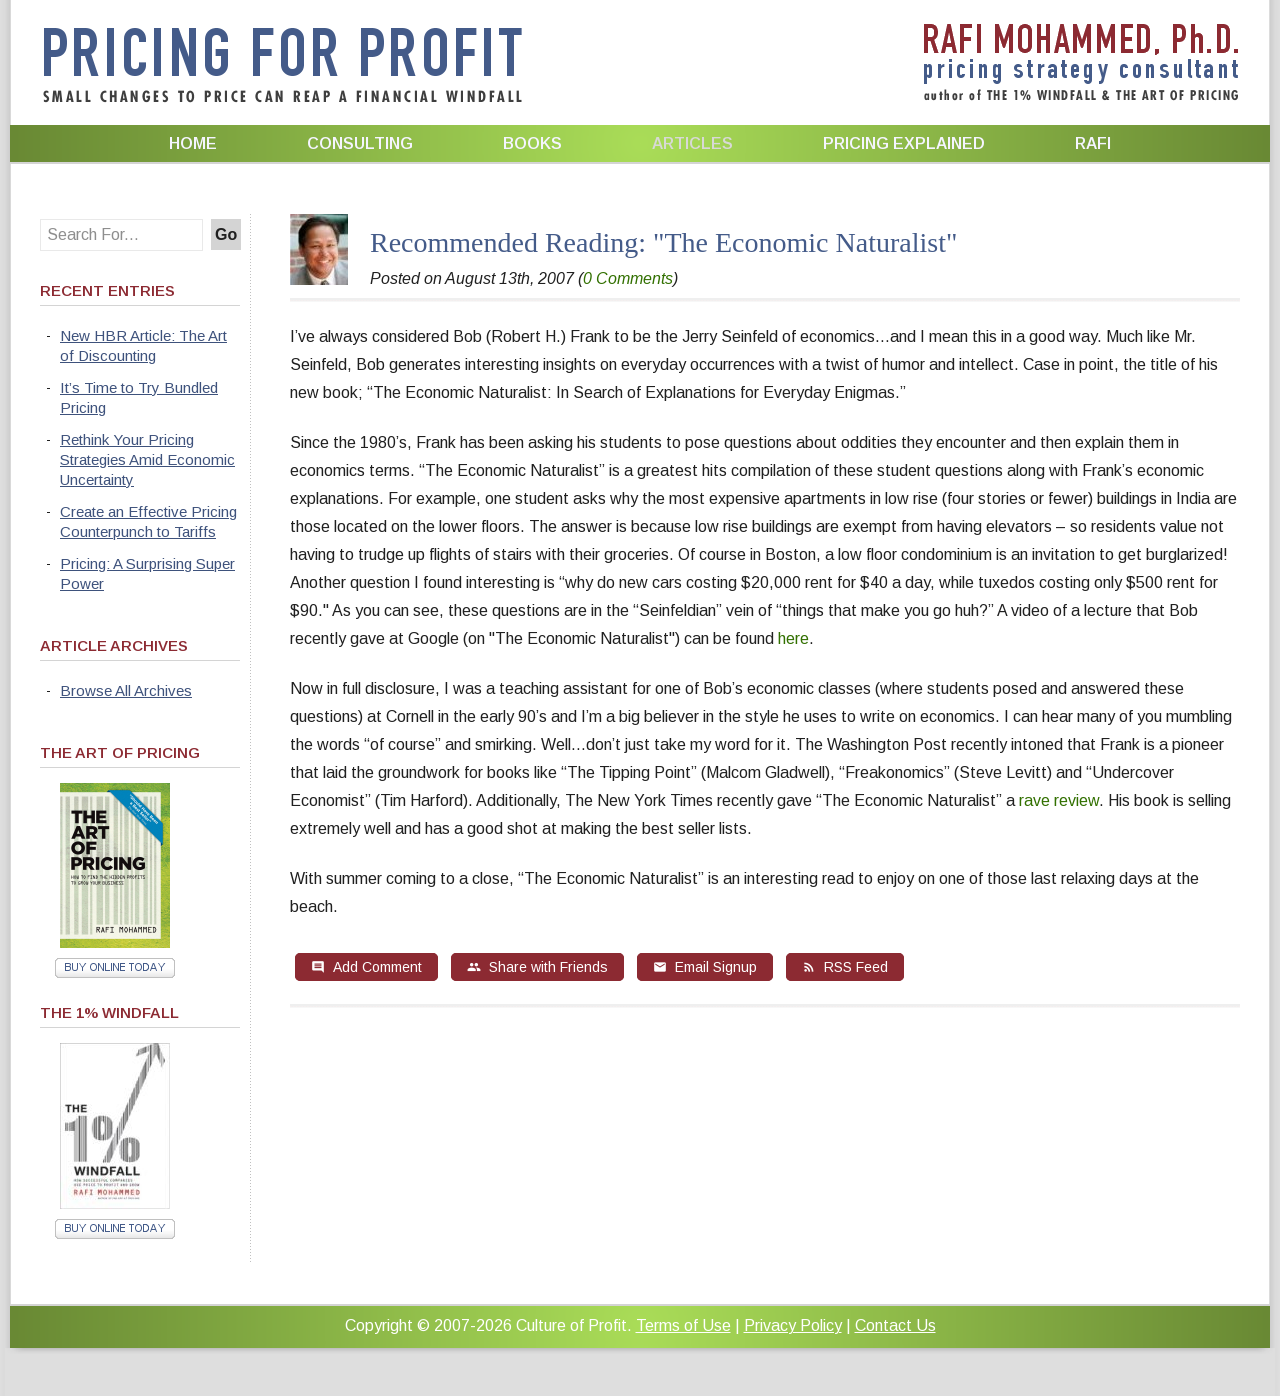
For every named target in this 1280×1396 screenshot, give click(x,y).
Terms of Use (683, 1325)
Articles (692, 143)
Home (193, 143)
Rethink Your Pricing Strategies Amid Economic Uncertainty (147, 459)
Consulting (360, 143)
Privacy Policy (793, 1325)
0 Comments (628, 278)
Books (532, 143)
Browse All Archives (126, 690)
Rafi (1093, 143)
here (793, 638)
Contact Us (895, 1325)
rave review (1059, 800)
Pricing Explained (904, 143)
